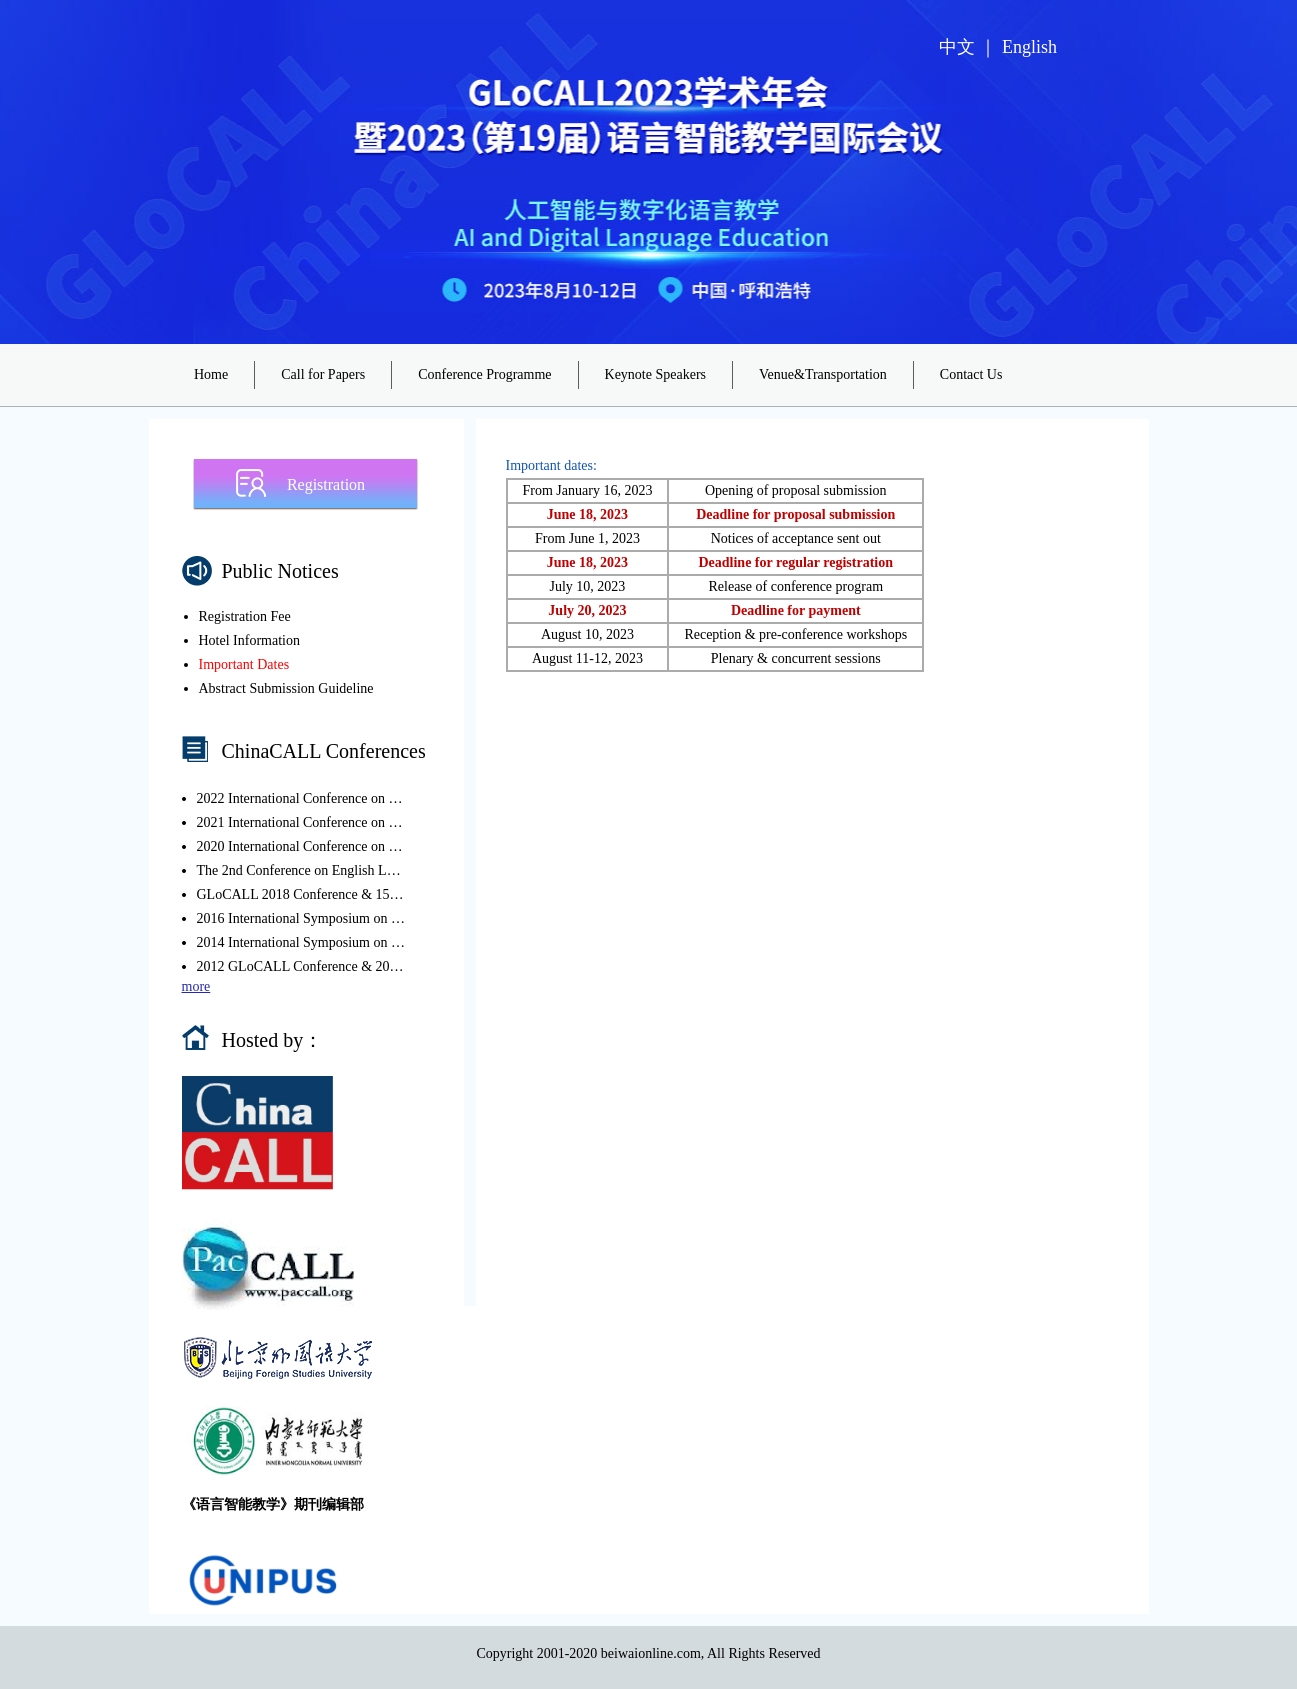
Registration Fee (245, 616)
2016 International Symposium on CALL (302, 918)
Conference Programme (484, 374)
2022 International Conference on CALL (302, 798)
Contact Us (971, 374)
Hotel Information (249, 640)
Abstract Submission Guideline (286, 688)
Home (211, 374)
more (196, 986)
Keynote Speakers (655, 374)
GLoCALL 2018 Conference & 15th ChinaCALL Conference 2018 (302, 894)
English (1029, 47)
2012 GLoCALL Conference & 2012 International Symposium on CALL (302, 966)
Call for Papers (323, 374)
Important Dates (244, 664)
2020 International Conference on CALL (302, 846)
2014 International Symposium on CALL (302, 942)
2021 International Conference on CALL (302, 822)
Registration (326, 484)
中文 (957, 47)
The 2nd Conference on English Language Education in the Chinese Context (302, 870)
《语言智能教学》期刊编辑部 (273, 1504)
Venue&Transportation (823, 374)
